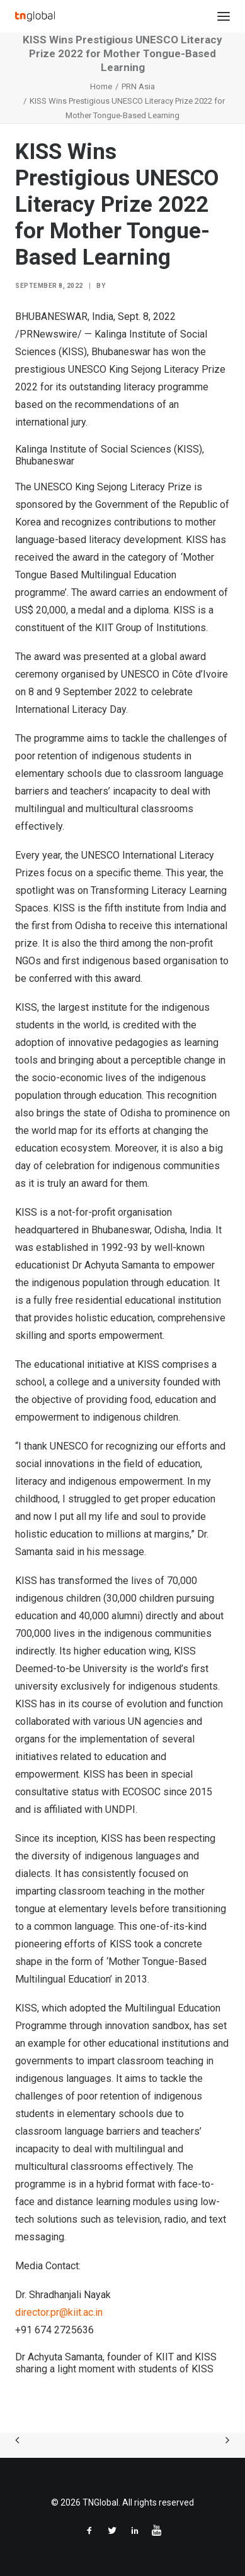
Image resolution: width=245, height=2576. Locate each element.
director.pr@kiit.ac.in (59, 2312)
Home (101, 86)
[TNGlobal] (35, 16)
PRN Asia (138, 86)
